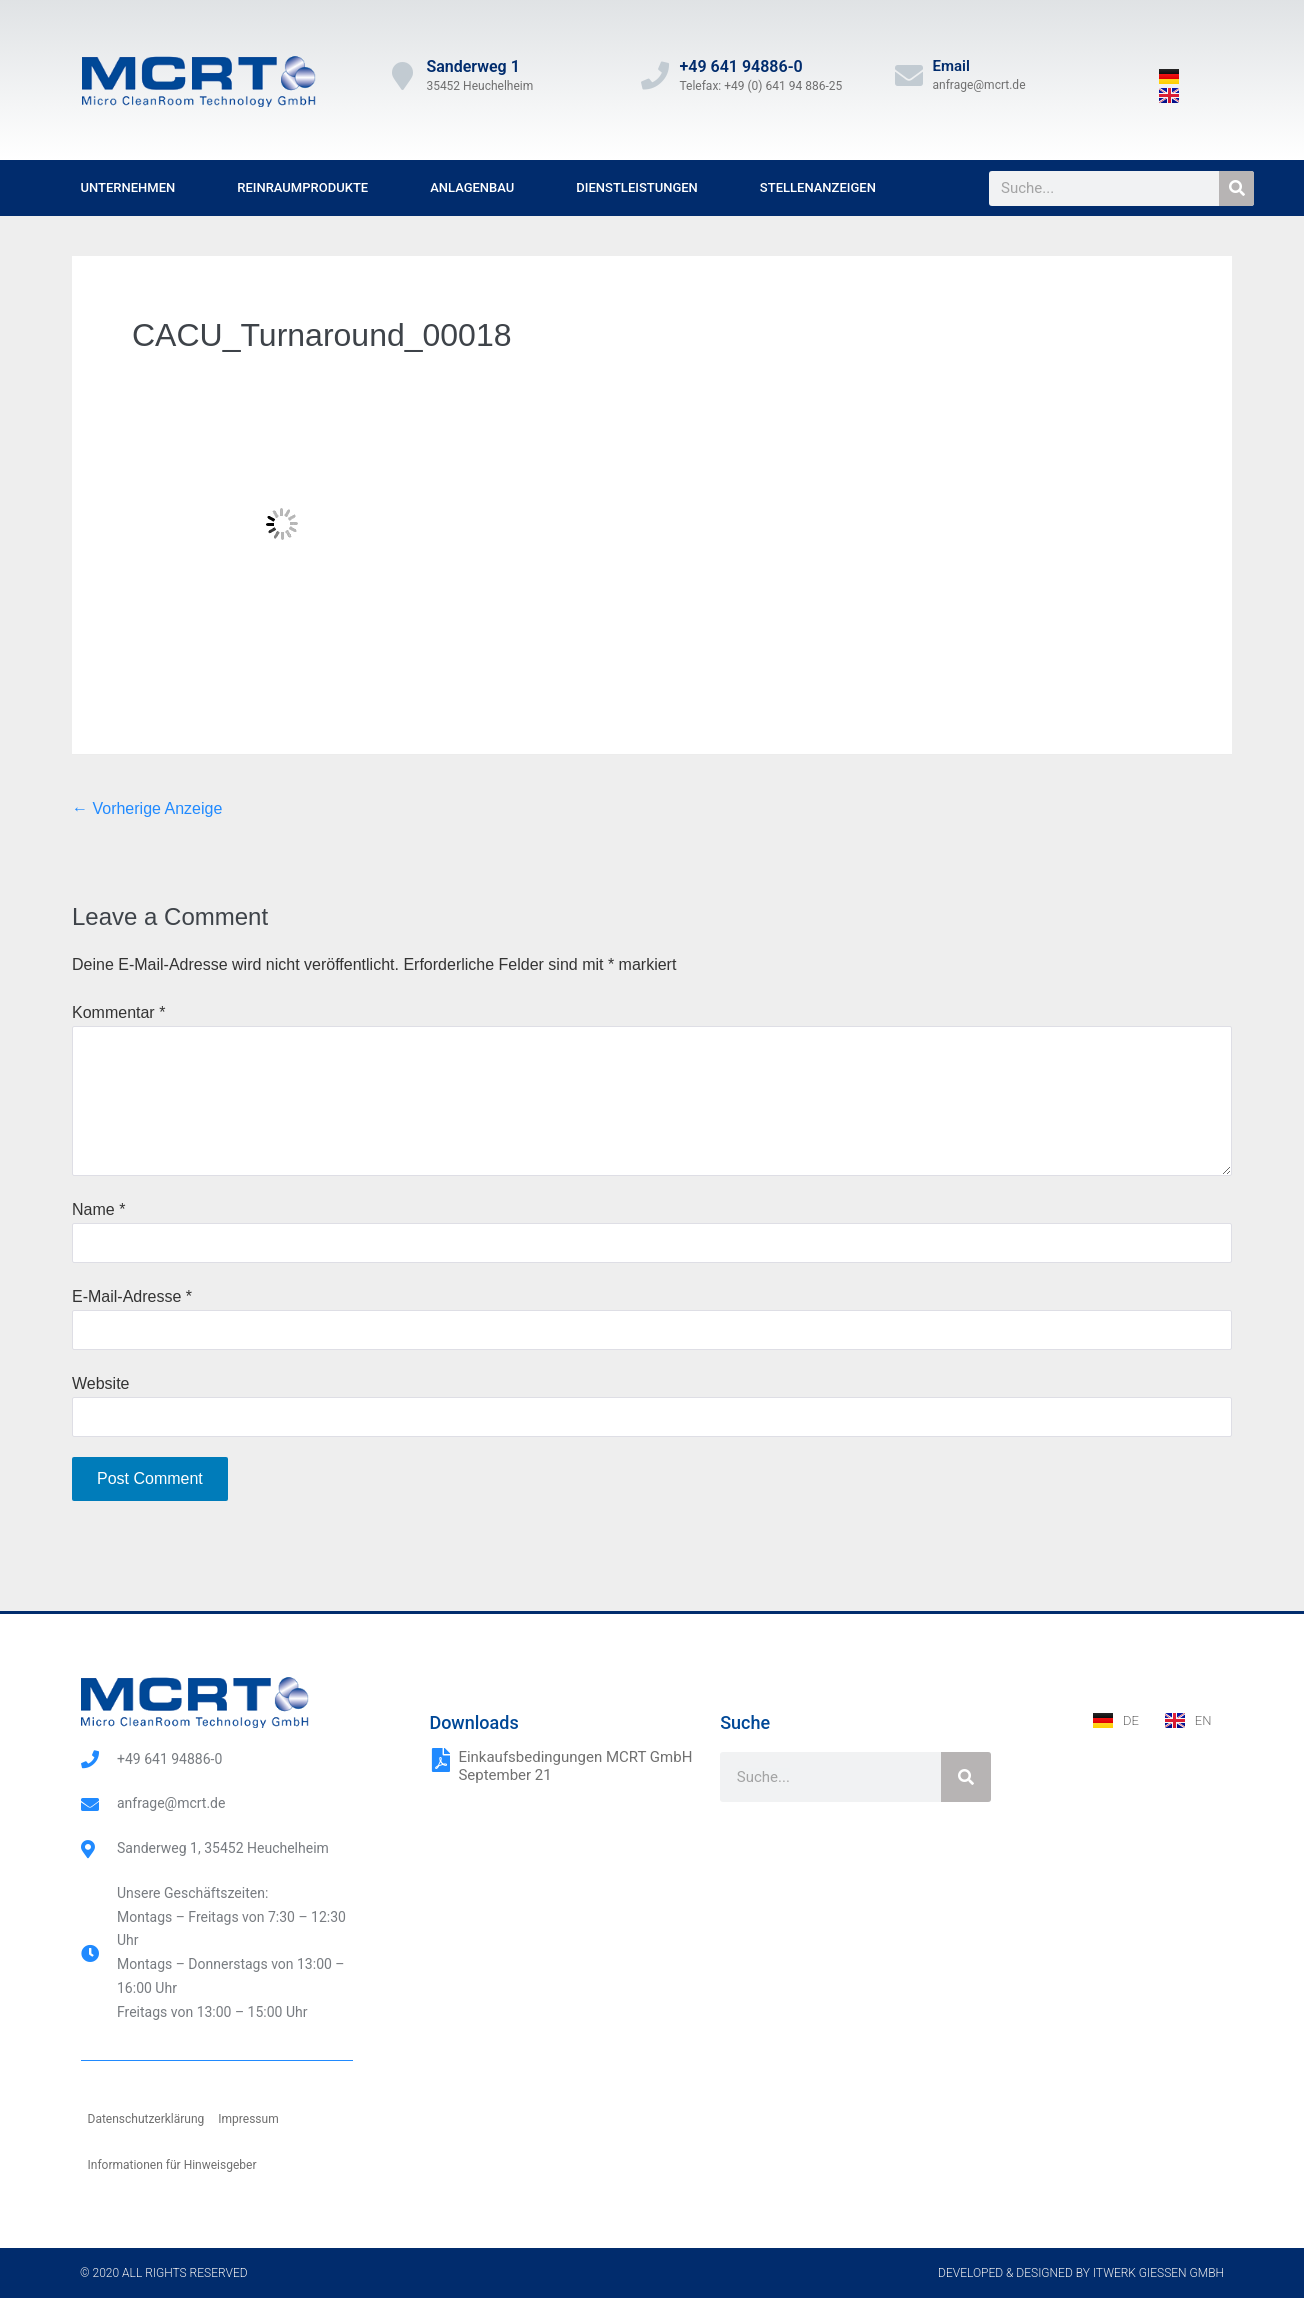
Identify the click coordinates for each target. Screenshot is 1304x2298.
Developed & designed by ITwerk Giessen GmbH (1081, 2273)
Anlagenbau (472, 187)
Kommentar (118, 1012)
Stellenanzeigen (818, 187)
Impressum (248, 2119)
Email (951, 66)
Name (98, 1209)
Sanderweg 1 (472, 66)
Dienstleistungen (637, 187)
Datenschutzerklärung (146, 2119)
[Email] (909, 76)
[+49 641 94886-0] (655, 76)
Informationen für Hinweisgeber (172, 2165)
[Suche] (1236, 188)
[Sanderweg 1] (402, 76)
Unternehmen (128, 187)
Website (101, 1383)
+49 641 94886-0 (740, 66)
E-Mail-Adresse (132, 1296)
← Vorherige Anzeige (147, 808)
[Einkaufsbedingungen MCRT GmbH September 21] (441, 1760)
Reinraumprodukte (302, 187)
